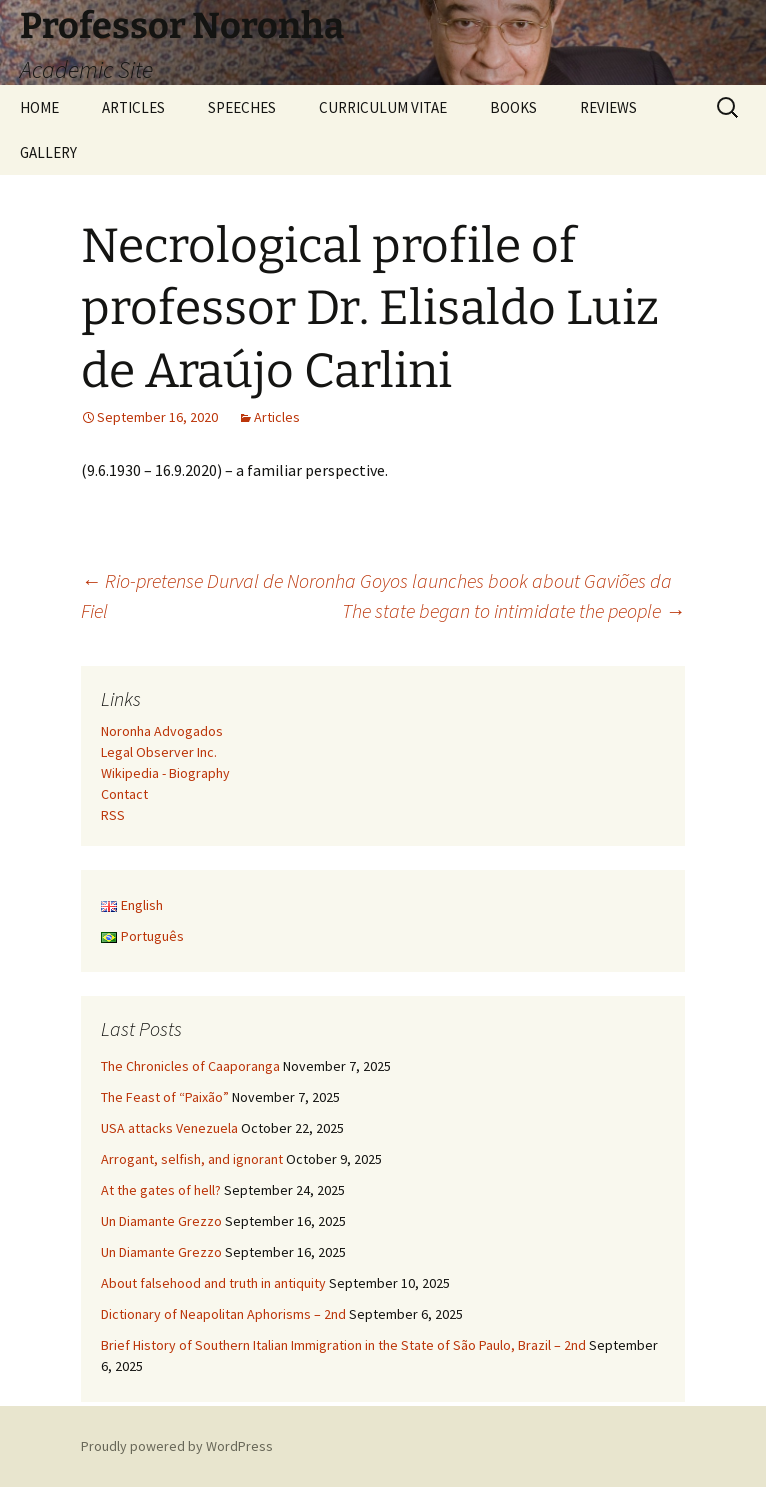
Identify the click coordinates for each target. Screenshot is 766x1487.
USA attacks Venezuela (169, 1128)
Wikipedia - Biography (165, 773)
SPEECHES (242, 107)
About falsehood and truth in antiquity (213, 1283)
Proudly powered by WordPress (177, 1446)
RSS (113, 815)
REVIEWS (608, 107)
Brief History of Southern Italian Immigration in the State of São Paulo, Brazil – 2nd (343, 1345)
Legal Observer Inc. (159, 752)
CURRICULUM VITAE (383, 107)
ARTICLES (133, 107)
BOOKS (513, 107)
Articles (277, 417)
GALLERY (48, 152)
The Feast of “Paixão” (165, 1097)
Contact (124, 794)
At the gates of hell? (161, 1190)
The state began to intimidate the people (513, 610)
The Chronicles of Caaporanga (190, 1066)
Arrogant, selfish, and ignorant (192, 1159)
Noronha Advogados (162, 731)
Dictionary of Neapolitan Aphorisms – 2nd (223, 1314)
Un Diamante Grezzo (161, 1221)
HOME (39, 107)
